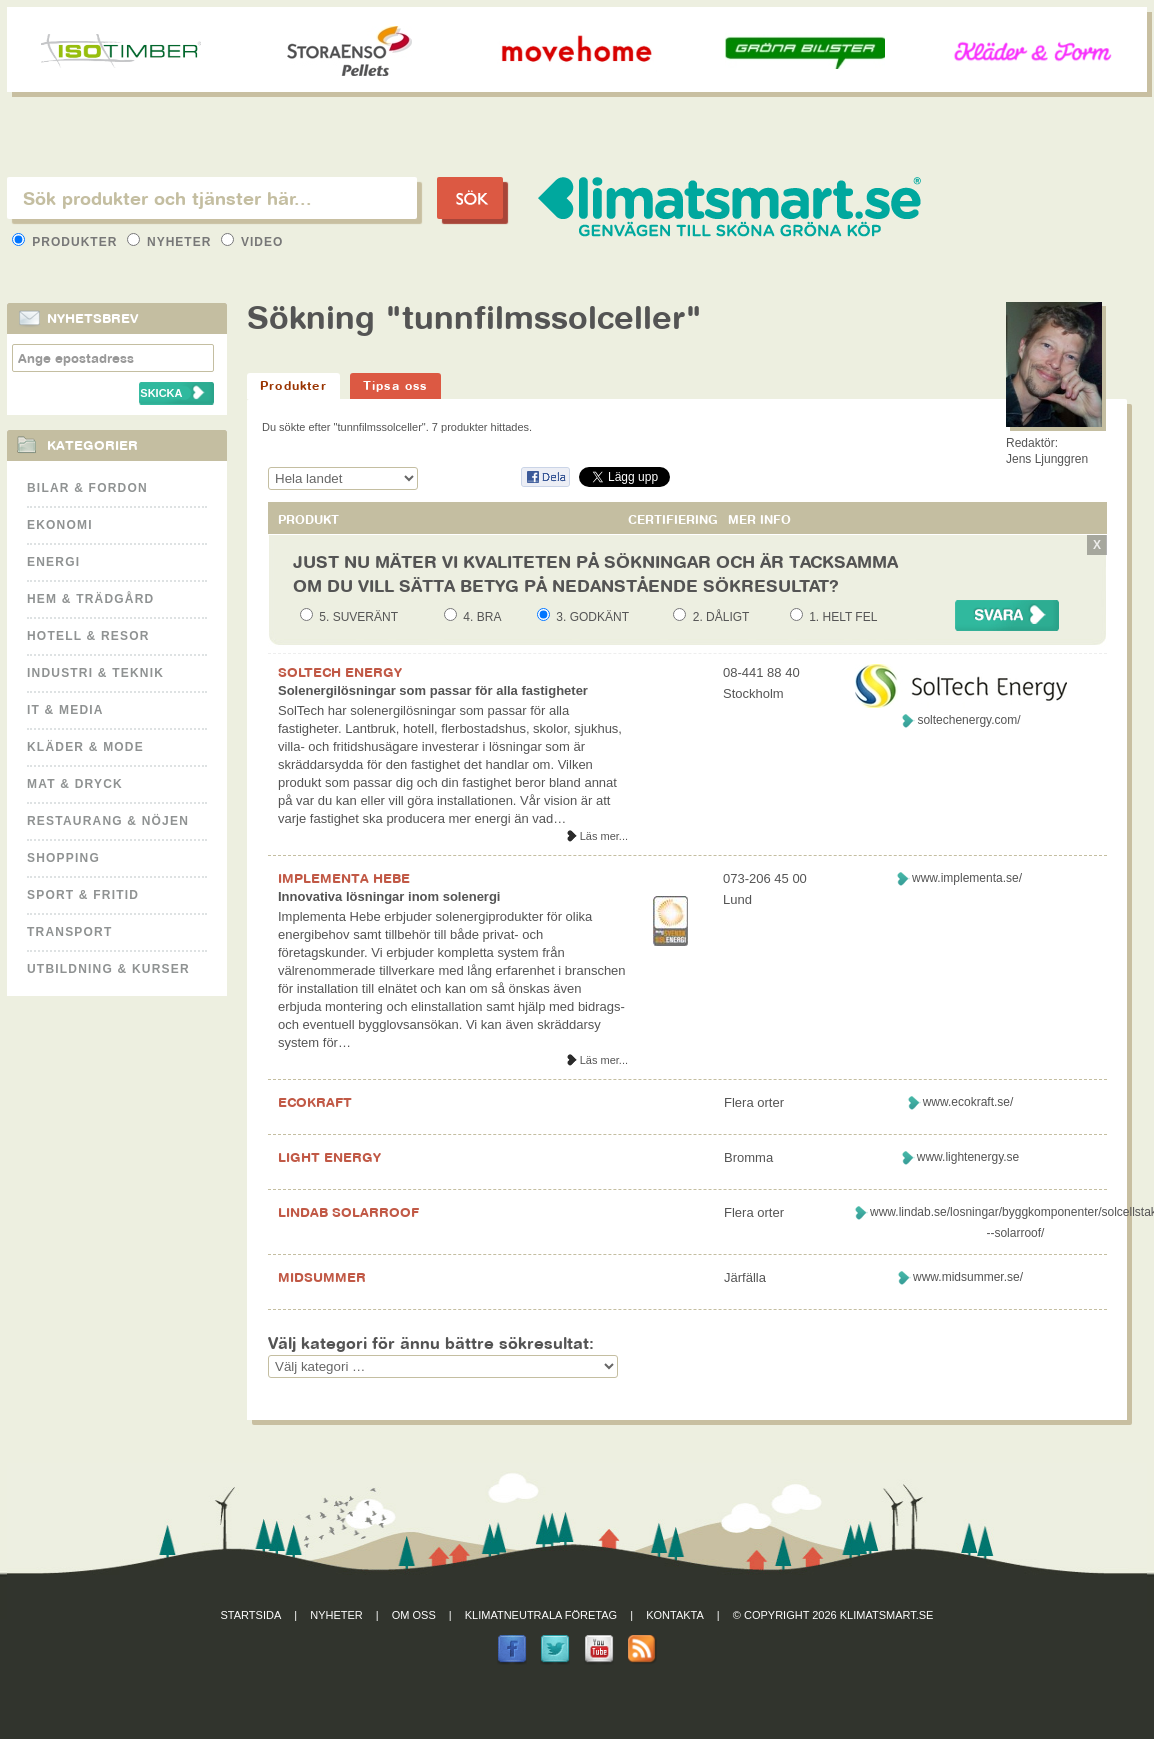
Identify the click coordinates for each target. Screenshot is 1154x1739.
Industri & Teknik (95, 673)
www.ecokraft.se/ (968, 1102)
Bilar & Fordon (87, 488)
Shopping (63, 858)
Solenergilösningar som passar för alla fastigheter (433, 690)
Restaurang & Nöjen (108, 821)
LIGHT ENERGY (329, 1157)
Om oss (414, 1615)
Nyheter (171, 242)
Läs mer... (604, 836)
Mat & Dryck (75, 784)
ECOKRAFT (315, 1102)
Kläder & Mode (85, 747)
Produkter (67, 242)
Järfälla (745, 1277)
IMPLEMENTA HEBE (344, 878)
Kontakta (675, 1615)
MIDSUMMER (322, 1277)
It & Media (65, 710)
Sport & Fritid (83, 895)
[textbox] (212, 198)
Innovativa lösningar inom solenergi (389, 896)
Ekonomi (60, 525)
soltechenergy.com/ (968, 720)
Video (252, 242)
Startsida (251, 1615)
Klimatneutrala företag (541, 1615)
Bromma (748, 1157)
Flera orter (754, 1102)
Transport (69, 932)
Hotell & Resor (88, 636)
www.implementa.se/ (967, 878)
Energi (53, 562)
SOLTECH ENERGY (340, 672)
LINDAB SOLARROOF (348, 1212)
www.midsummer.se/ (968, 1277)
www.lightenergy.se (968, 1157)
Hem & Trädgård (90, 599)
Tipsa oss (395, 385)
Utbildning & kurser (108, 969)
